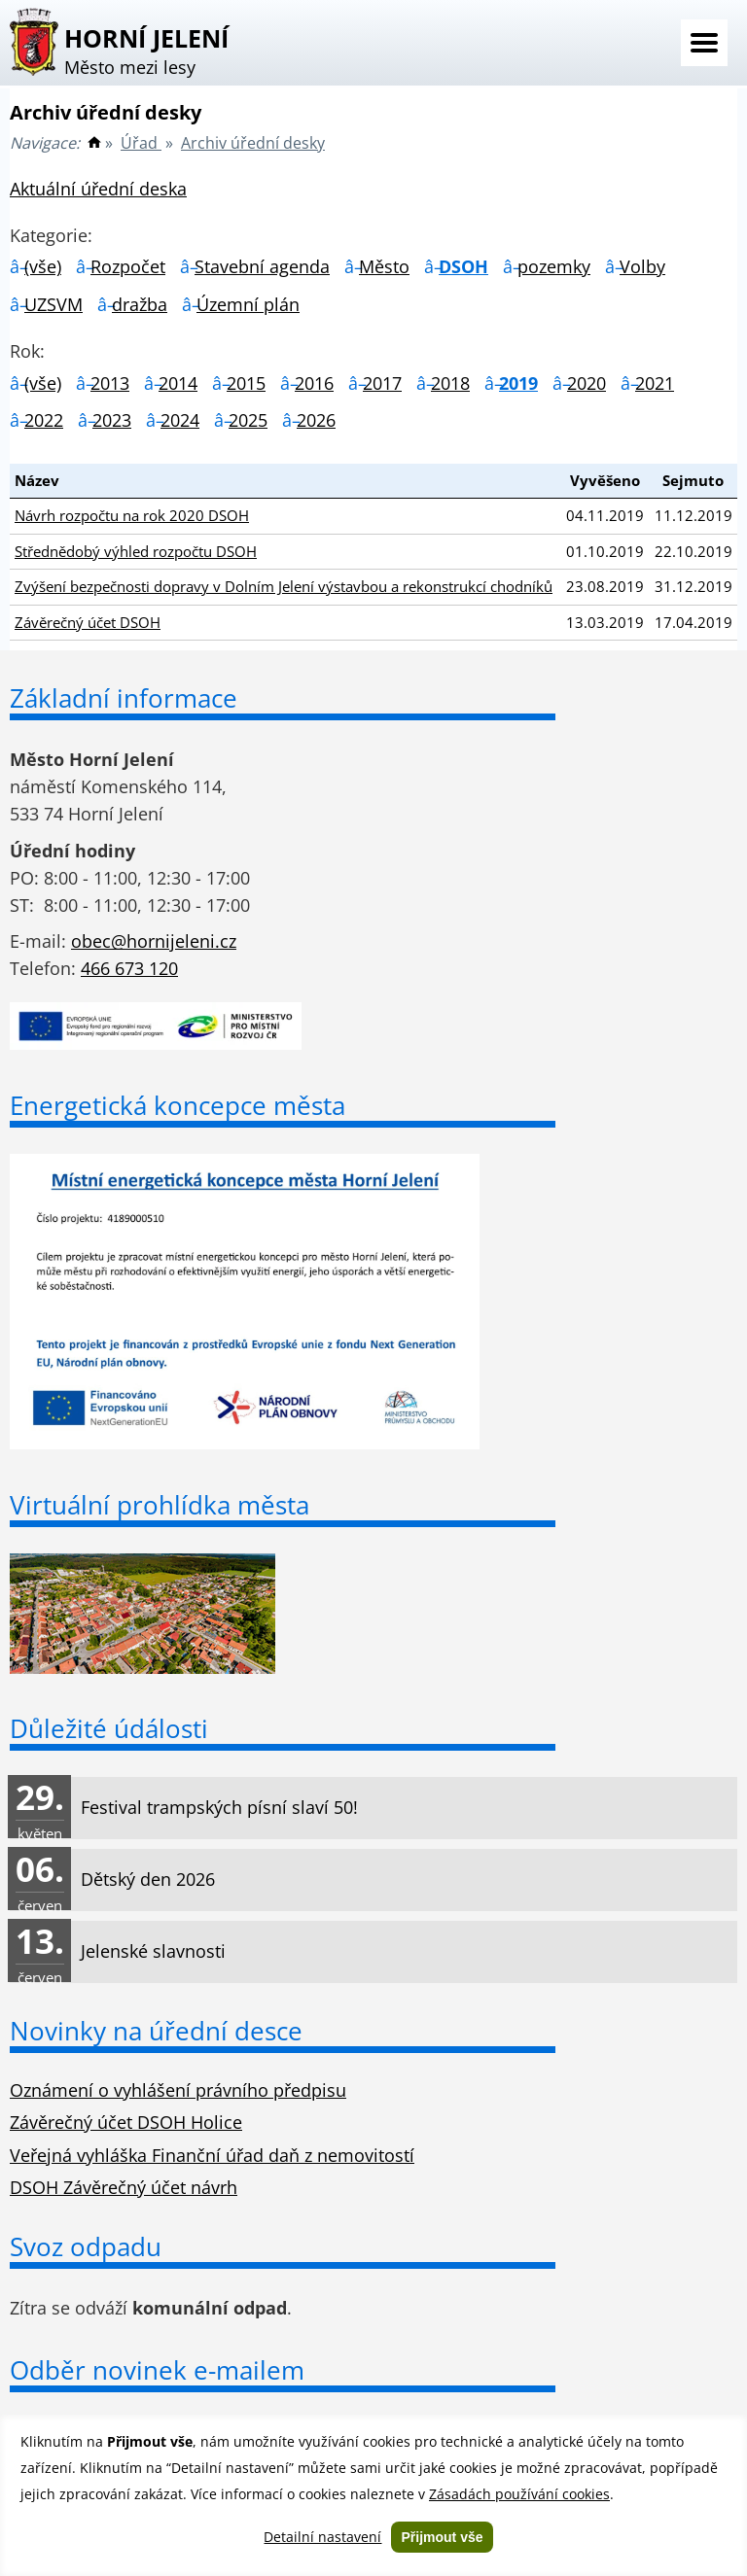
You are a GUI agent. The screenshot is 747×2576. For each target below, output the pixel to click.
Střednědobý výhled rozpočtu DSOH (136, 551)
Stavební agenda (262, 266)
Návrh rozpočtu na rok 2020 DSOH (132, 515)
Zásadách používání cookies (519, 2494)
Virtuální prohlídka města (159, 1504)
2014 (178, 383)
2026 (316, 420)
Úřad (141, 143)
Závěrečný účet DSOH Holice (126, 2122)
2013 (109, 383)
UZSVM (53, 304)
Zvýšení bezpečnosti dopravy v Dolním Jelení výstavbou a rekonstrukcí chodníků (283, 586)
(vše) (42, 266)
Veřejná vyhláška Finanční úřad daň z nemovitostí (212, 2155)
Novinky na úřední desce (156, 2030)
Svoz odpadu (85, 2246)
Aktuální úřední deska (98, 188)
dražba (139, 304)
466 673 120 (129, 968)
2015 (246, 383)
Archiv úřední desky (253, 143)
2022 (43, 420)
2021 (654, 383)
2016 (314, 383)
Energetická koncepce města (177, 1105)
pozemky (553, 266)
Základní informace (123, 697)
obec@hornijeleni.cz (153, 941)
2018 (450, 383)
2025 (248, 420)
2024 (179, 420)
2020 (586, 383)
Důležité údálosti (109, 1728)
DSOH (463, 266)
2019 (518, 383)
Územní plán (248, 304)
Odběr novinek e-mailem (157, 2369)
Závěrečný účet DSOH (87, 622)
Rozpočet (127, 266)
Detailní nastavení (322, 2536)
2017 (382, 383)
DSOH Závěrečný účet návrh (123, 2187)
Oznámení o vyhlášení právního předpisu (178, 2090)
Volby (642, 266)
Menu (704, 42)
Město (384, 266)
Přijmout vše (441, 2537)
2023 (111, 420)
